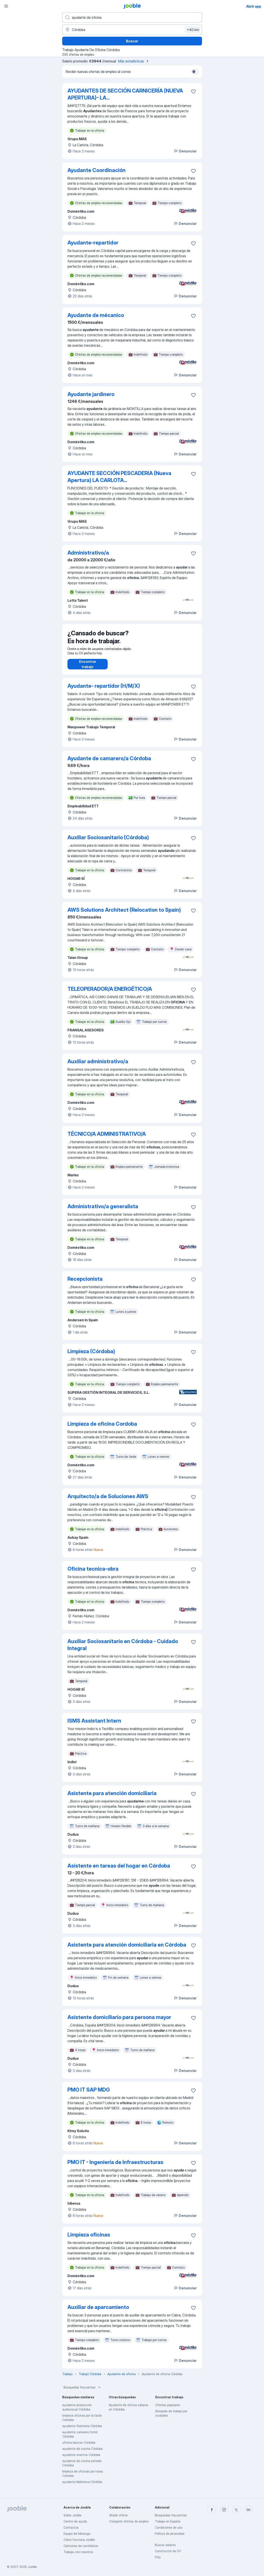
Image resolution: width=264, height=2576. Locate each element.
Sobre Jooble (72, 2515)
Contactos (71, 2527)
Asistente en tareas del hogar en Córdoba (118, 1870)
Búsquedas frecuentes (83, 2392)
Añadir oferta (118, 2515)
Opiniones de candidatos (81, 2546)
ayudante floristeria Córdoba (82, 2430)
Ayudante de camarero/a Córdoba (109, 763)
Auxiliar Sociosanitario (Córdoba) (108, 842)
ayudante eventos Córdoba (81, 2459)
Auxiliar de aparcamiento (98, 2311)
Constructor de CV (168, 2551)
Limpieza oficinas (88, 2239)
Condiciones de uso (168, 2527)
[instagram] (224, 2509)
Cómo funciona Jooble (79, 2540)
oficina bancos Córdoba (78, 2447)
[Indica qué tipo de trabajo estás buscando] (132, 17)
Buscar (132, 41)
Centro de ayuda (75, 2521)
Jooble (32, 2567)
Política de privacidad (169, 2533)
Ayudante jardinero (90, 394)
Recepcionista (85, 1283)
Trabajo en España (167, 2521)
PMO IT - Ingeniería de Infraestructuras (115, 2166)
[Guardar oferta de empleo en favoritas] (193, 91)
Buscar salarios (165, 2545)
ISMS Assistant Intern (94, 1725)
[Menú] (6, 6)
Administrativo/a (88, 553)
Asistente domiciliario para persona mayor (119, 2021)
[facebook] (211, 2509)
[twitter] (236, 2509)
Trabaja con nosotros (78, 2552)
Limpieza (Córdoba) (91, 1356)
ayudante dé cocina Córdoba (82, 2453)
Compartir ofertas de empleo (129, 2521)
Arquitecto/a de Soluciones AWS (107, 1500)
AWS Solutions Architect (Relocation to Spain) (124, 914)
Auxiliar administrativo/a (97, 1066)
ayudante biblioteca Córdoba (82, 2486)
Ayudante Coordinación (96, 170)
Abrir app (253, 6)
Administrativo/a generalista (102, 1211)
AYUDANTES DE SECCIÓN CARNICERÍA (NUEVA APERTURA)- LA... (125, 94)
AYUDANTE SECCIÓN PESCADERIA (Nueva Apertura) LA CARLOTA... (119, 476)
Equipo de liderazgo (77, 2533)
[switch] (195, 71)
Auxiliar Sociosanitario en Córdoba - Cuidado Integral (122, 1649)
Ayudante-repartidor (92, 243)
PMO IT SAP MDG (88, 2094)
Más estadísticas (134, 61)
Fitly (158, 2557)
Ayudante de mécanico (95, 315)
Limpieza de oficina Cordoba (102, 1428)
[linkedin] (248, 2509)
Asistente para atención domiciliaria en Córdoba (126, 1949)
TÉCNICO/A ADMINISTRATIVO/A (106, 1138)
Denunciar (185, 151)
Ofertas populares (167, 2409)
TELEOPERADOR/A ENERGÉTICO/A (109, 993)
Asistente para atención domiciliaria (112, 1797)
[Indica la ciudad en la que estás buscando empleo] (132, 29)
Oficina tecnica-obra (93, 1573)
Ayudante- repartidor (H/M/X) (103, 690)
